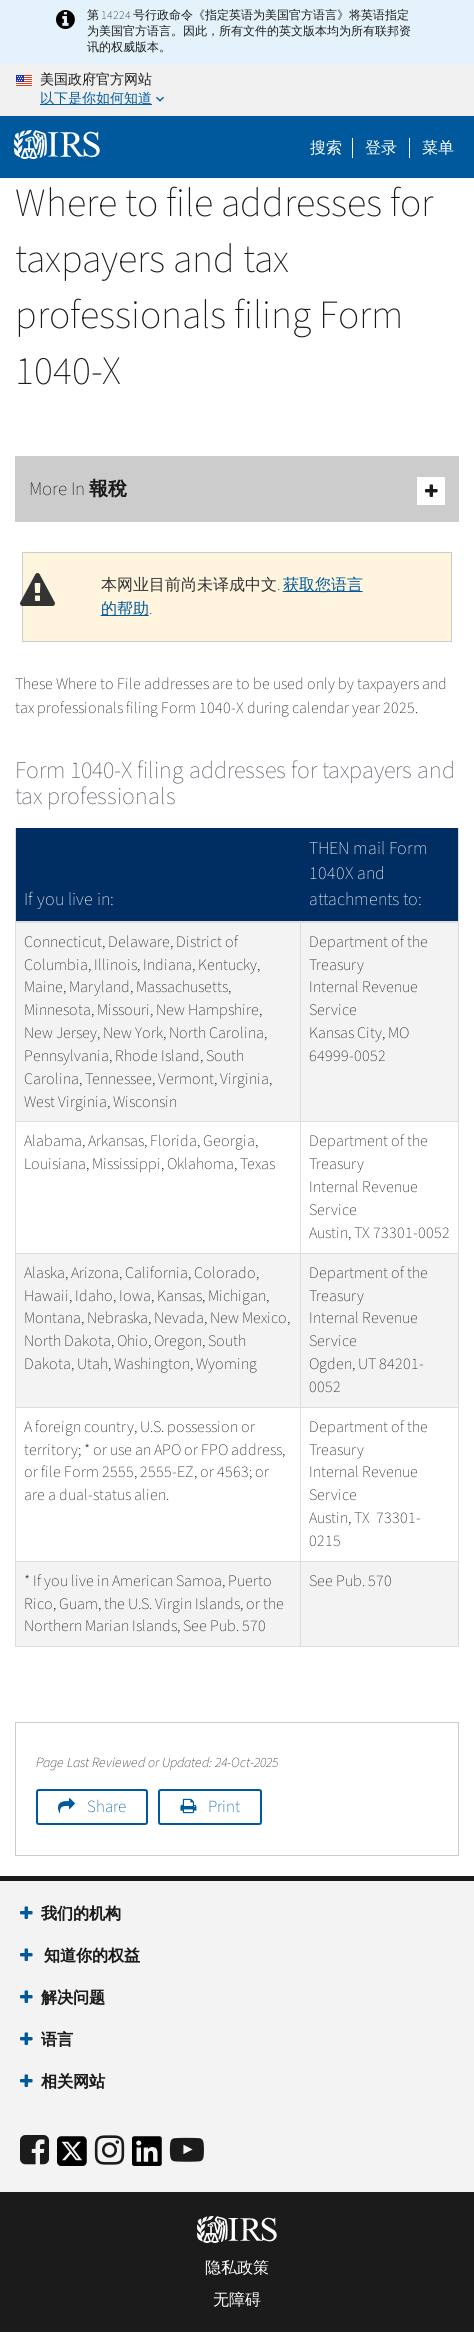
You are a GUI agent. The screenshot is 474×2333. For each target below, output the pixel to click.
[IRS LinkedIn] (147, 2157)
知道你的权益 (90, 1956)
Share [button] (106, 1807)
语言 (57, 2040)
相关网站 (73, 2082)
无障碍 (237, 2300)
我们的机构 (81, 1914)
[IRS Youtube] (187, 2151)
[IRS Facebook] (34, 2151)
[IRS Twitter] (72, 2157)
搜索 (326, 148)
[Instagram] (109, 2151)
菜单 (438, 148)
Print (224, 1807)
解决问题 (73, 1998)
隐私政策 (237, 2268)
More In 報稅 (237, 490)
